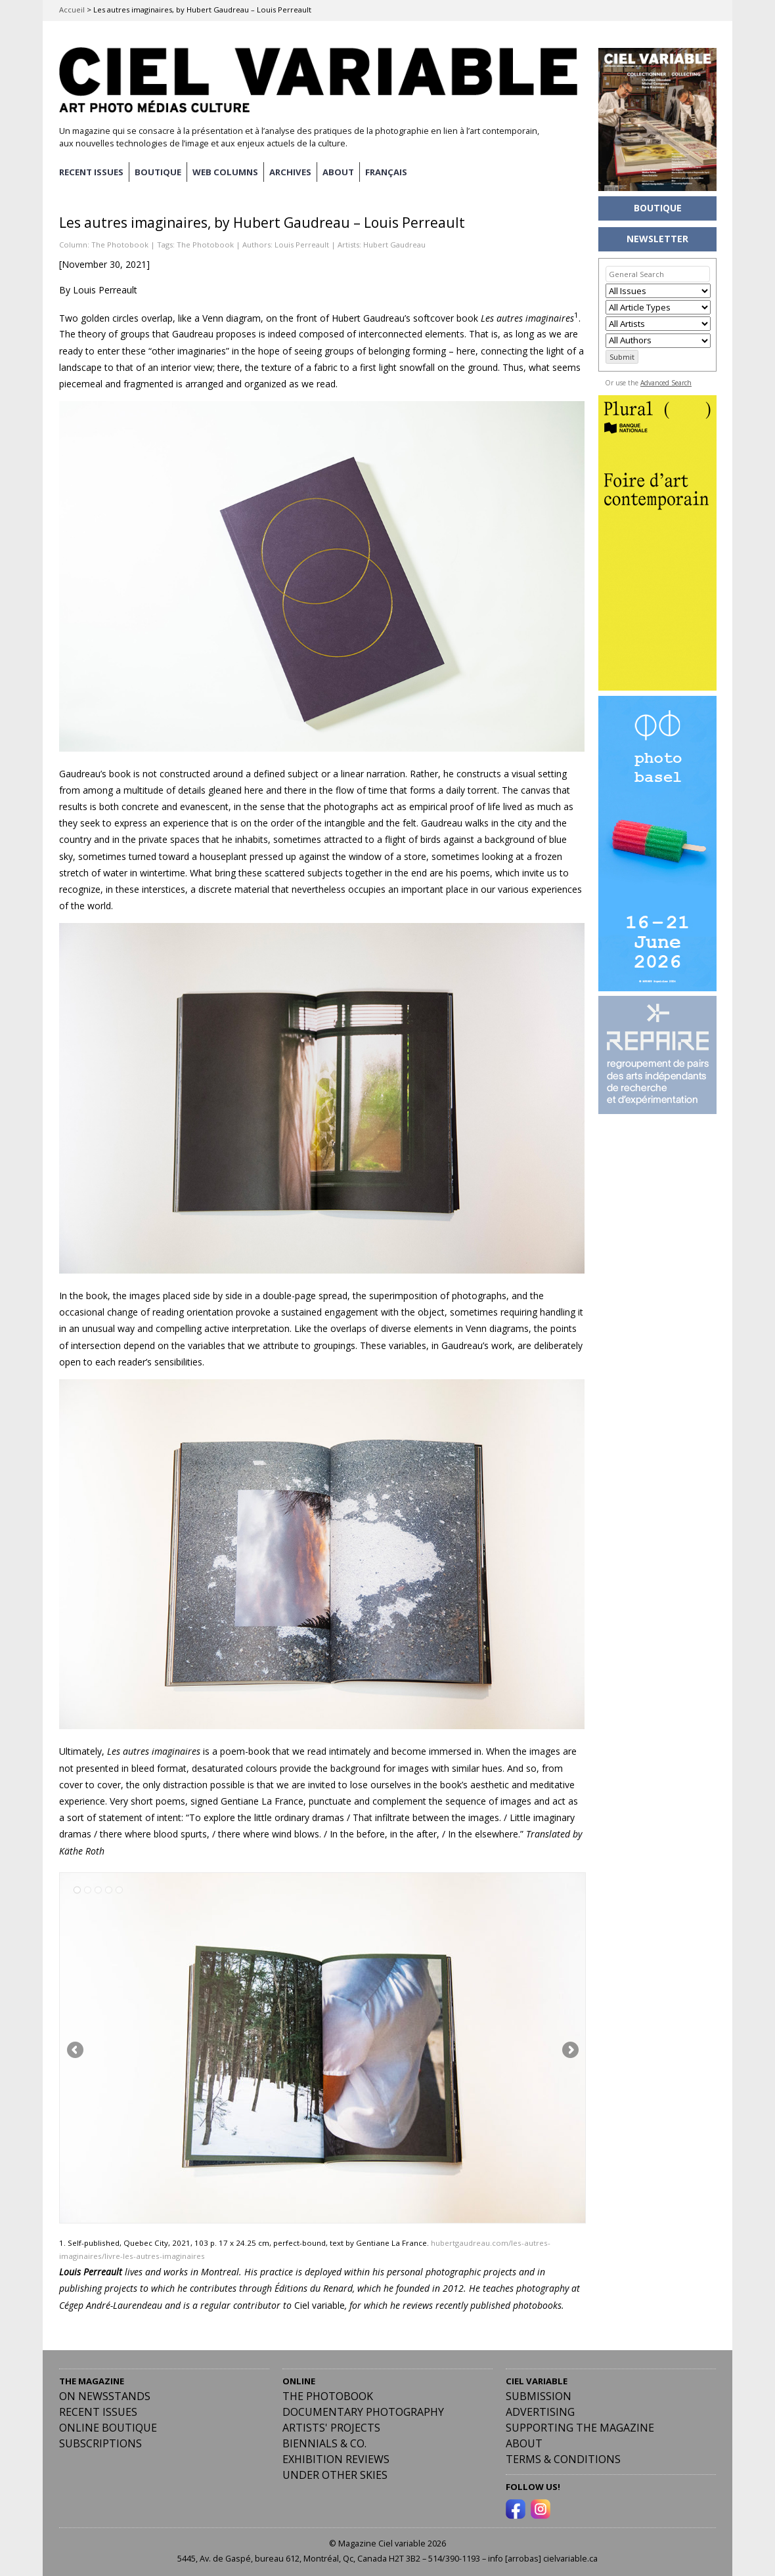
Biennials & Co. (324, 2441)
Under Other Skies (335, 2473)
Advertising (540, 2410)
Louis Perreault (302, 242)
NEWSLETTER (657, 238)
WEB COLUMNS (232, 171)
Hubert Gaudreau (394, 242)
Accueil (72, 9)
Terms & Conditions (563, 2457)
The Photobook (119, 242)
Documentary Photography (363, 2410)
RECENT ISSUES (93, 171)
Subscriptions (100, 2441)
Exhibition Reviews (335, 2457)
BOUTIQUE (163, 171)
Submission (538, 2394)
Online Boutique (108, 2425)
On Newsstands (104, 2394)
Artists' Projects (331, 2425)
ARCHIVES (300, 171)
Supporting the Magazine (580, 2425)
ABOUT (350, 171)
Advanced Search (666, 382)
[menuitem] (400, 171)
